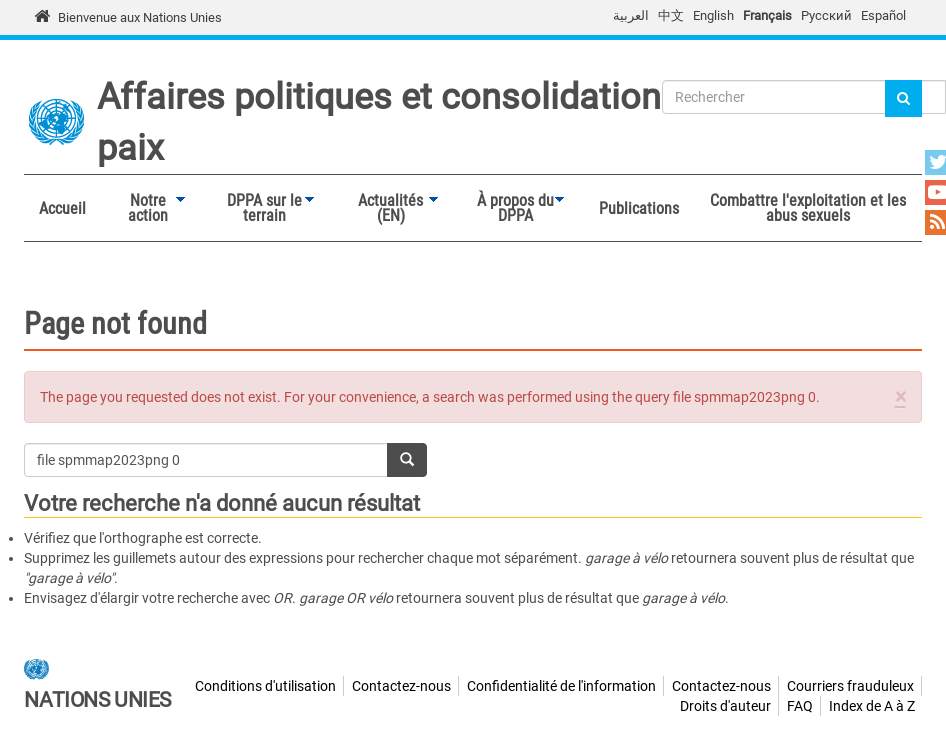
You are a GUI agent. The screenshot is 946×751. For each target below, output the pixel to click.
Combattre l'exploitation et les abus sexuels (808, 208)
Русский (826, 15)
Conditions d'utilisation (265, 686)
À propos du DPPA (511, 208)
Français (767, 15)
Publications (639, 208)
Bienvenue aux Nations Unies (140, 17)
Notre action (143, 208)
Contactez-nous (401, 686)
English (713, 15)
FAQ (800, 706)
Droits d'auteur (725, 706)
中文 (671, 15)
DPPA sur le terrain (259, 208)
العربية (631, 15)
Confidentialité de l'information (561, 686)
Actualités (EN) (386, 208)
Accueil (62, 208)
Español (883, 15)
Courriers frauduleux (850, 686)
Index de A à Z (872, 706)
